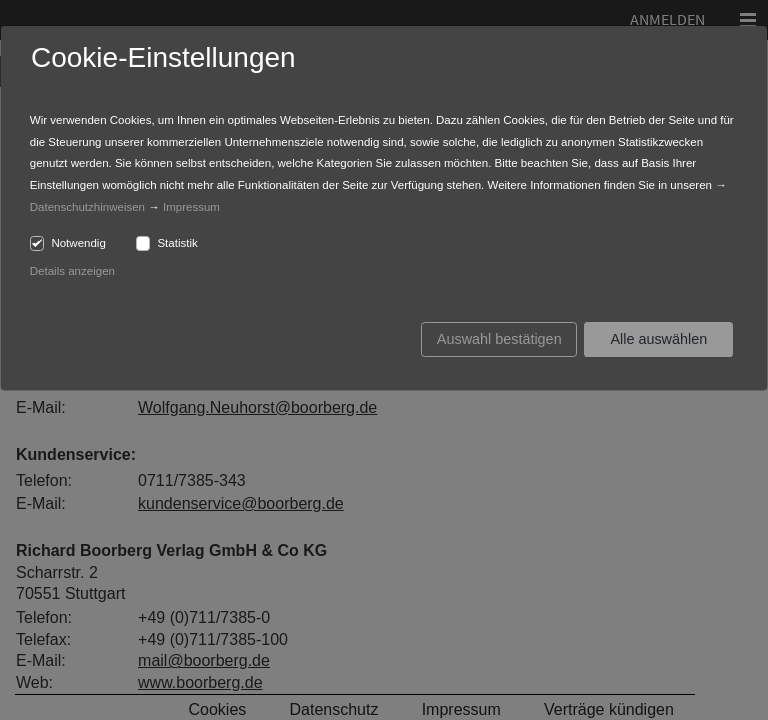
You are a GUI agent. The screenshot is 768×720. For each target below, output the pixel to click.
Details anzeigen (72, 271)
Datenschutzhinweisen (87, 207)
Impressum (191, 207)
